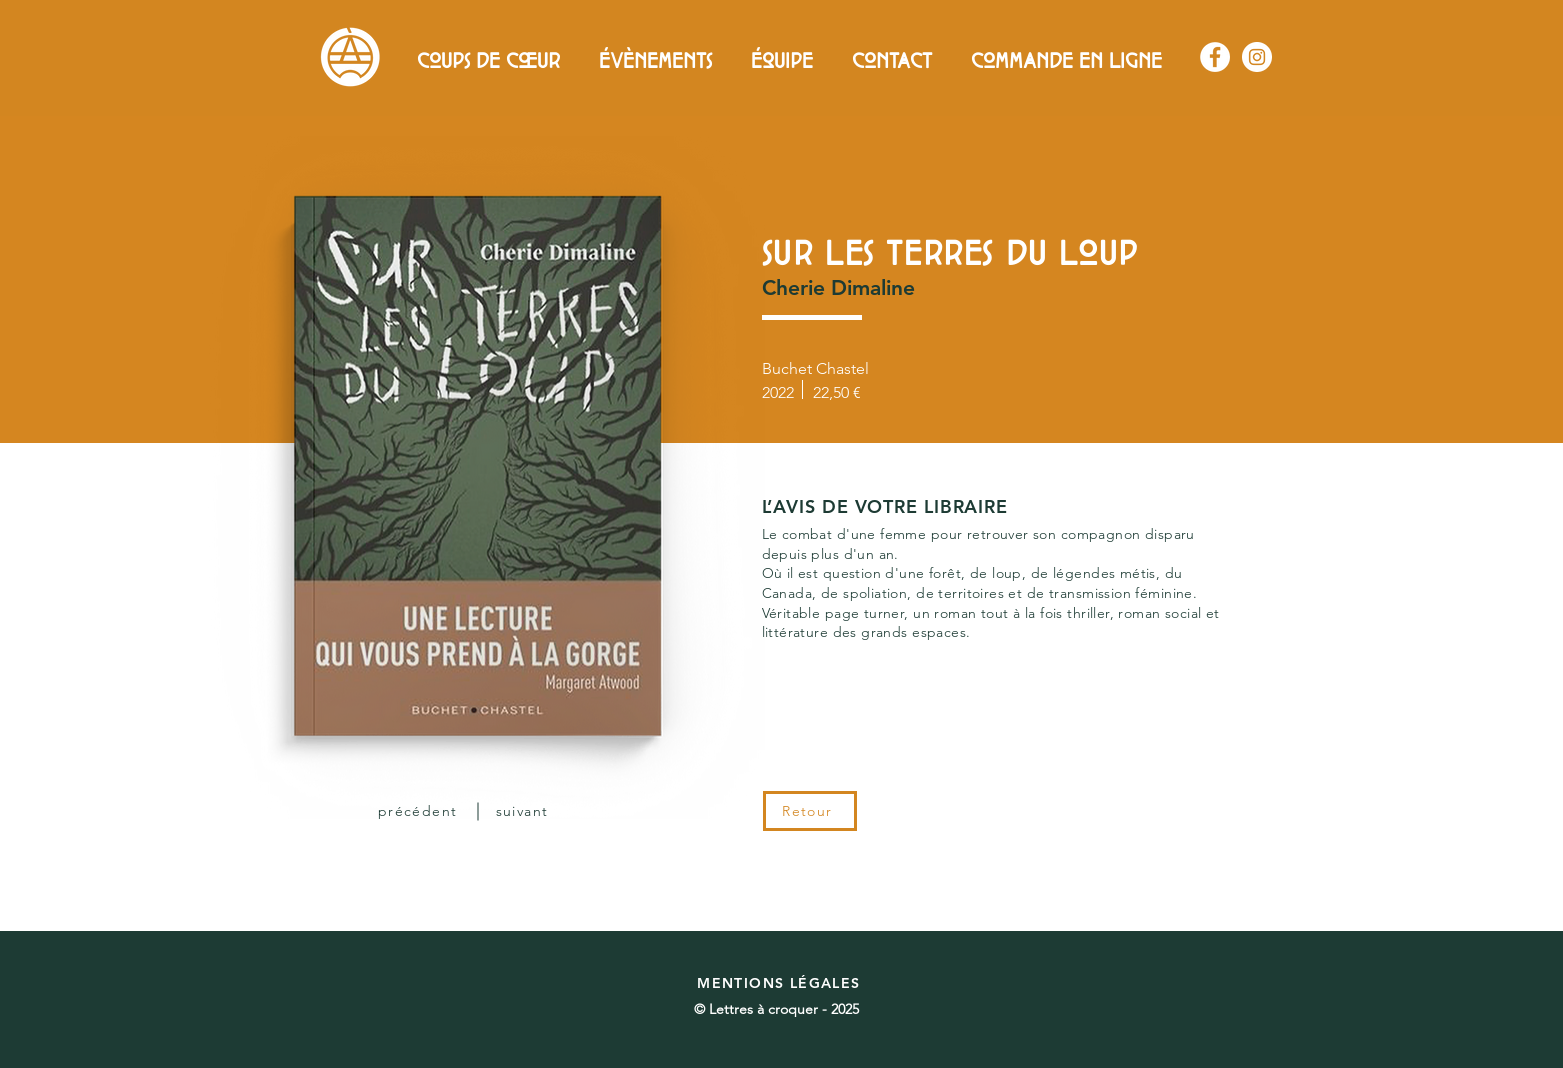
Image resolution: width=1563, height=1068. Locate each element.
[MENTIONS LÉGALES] (781, 983)
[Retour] (810, 811)
